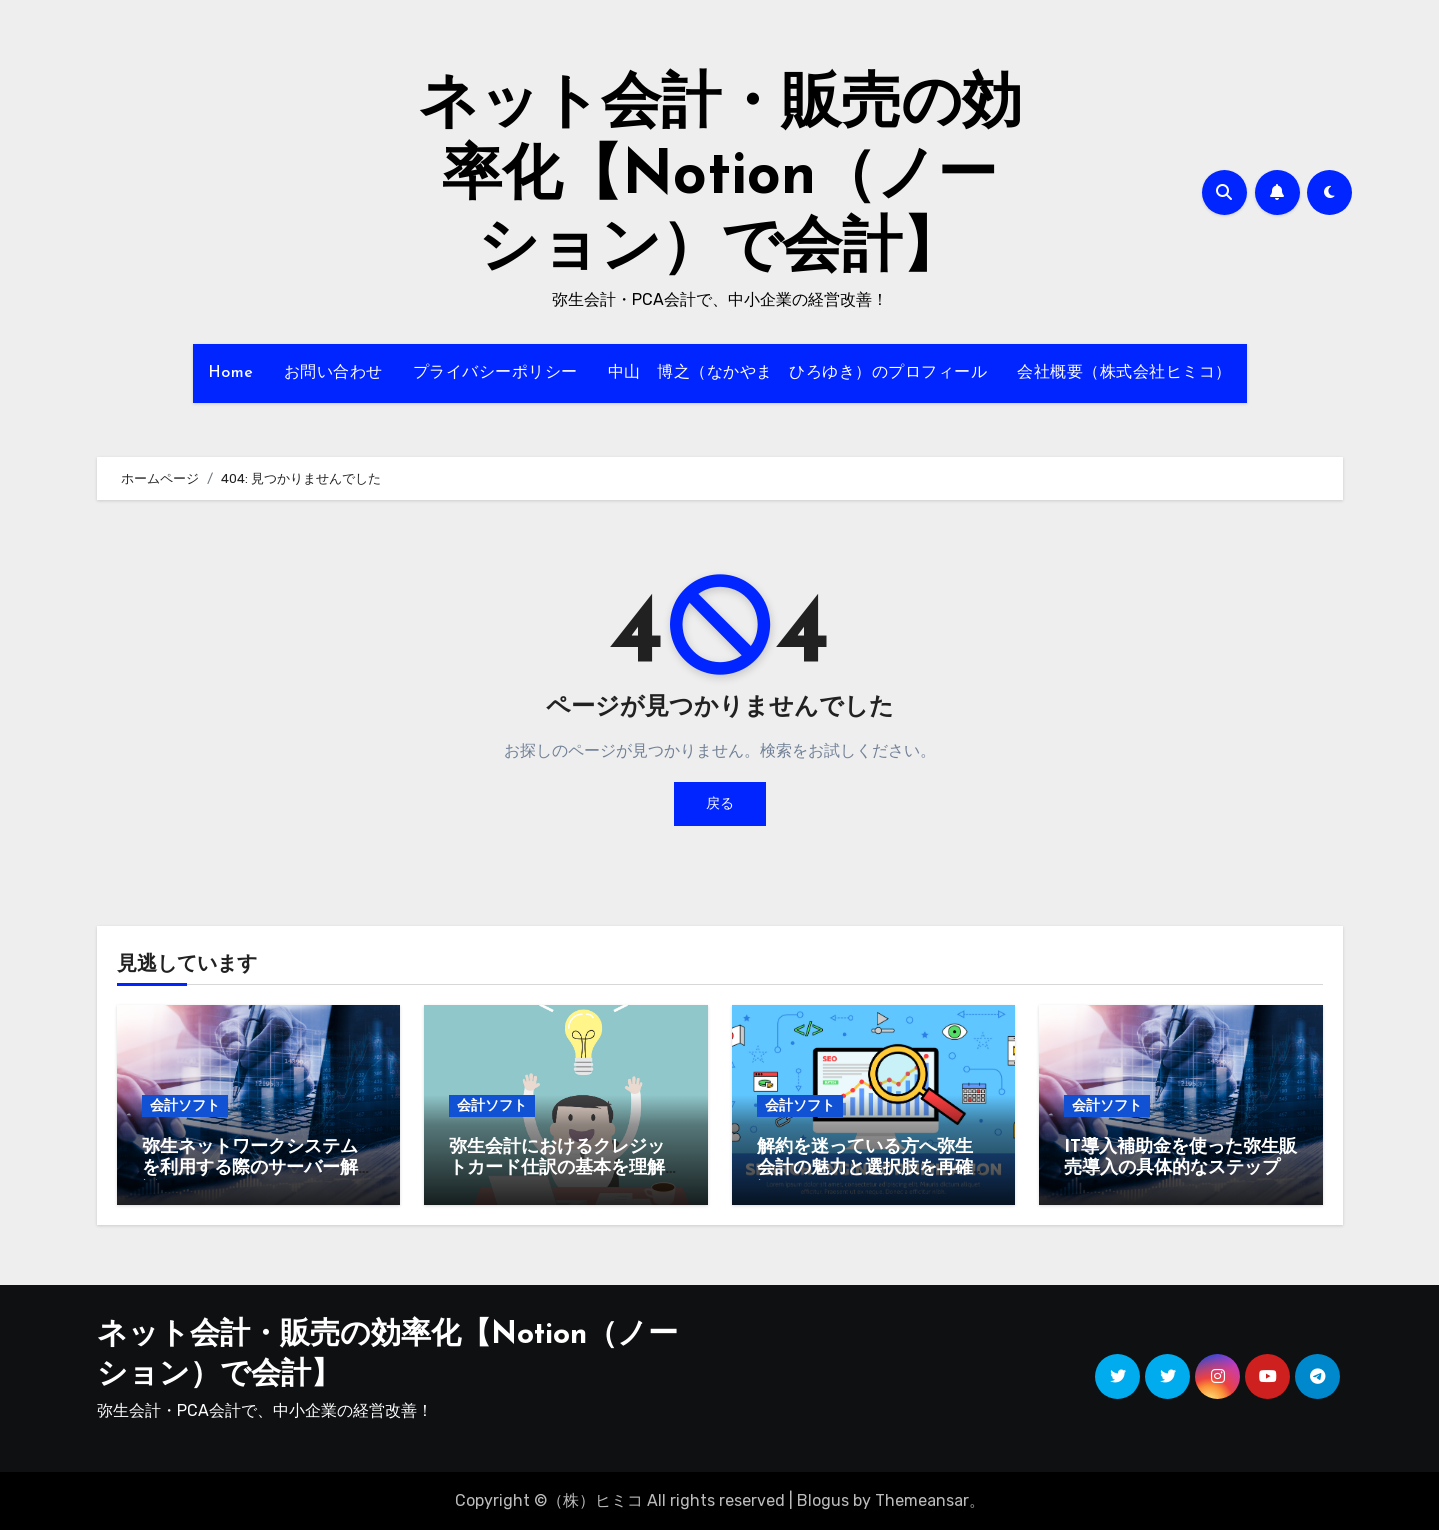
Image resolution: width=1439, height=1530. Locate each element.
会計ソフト (185, 1105)
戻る (720, 803)
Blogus (823, 1500)
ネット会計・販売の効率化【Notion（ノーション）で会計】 (720, 178)
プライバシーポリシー (495, 373)
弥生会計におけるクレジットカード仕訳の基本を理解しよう (557, 1169)
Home (231, 373)
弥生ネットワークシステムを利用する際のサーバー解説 (250, 1169)
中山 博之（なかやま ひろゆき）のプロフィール (798, 373)
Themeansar (922, 1500)
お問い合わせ (333, 373)
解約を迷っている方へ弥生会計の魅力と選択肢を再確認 (865, 1169)
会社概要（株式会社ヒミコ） (1124, 373)
